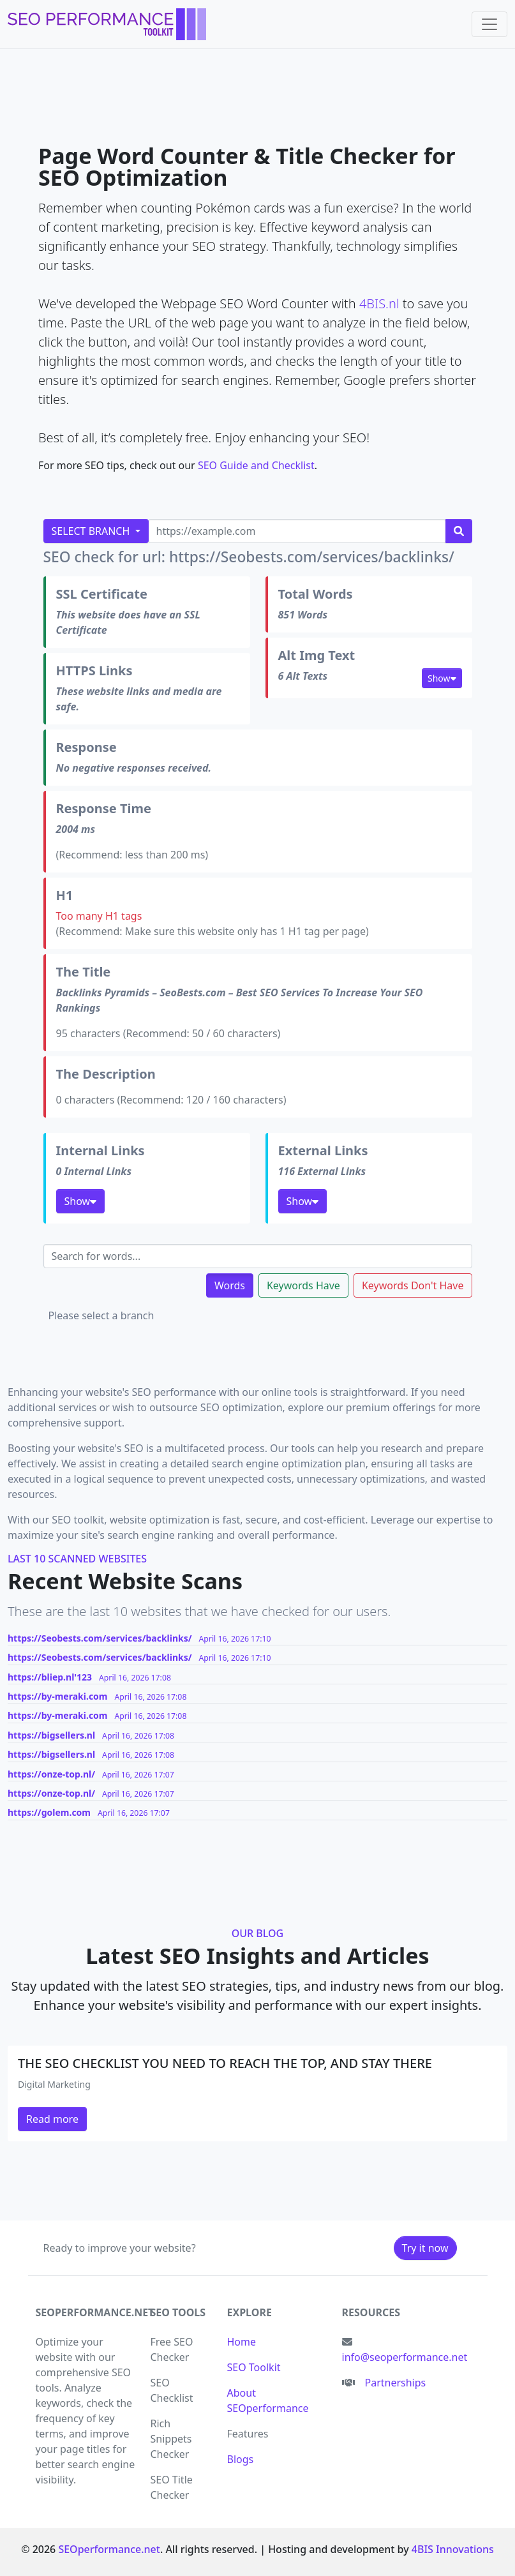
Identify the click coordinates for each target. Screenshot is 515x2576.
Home (242, 2342)
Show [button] (442, 678)
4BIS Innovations (453, 2549)
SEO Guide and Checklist (256, 465)
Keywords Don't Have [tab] (413, 1285)
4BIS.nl (379, 303)
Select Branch (92, 531)
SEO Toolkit (254, 2367)
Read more (52, 2119)
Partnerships (395, 2383)
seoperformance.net (95, 2312)
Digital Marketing (54, 2084)
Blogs (240, 2459)
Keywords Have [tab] (303, 1285)
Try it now (425, 2248)
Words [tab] (229, 1285)
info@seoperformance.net (405, 2357)
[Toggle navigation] (489, 24)
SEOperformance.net (109, 2549)
